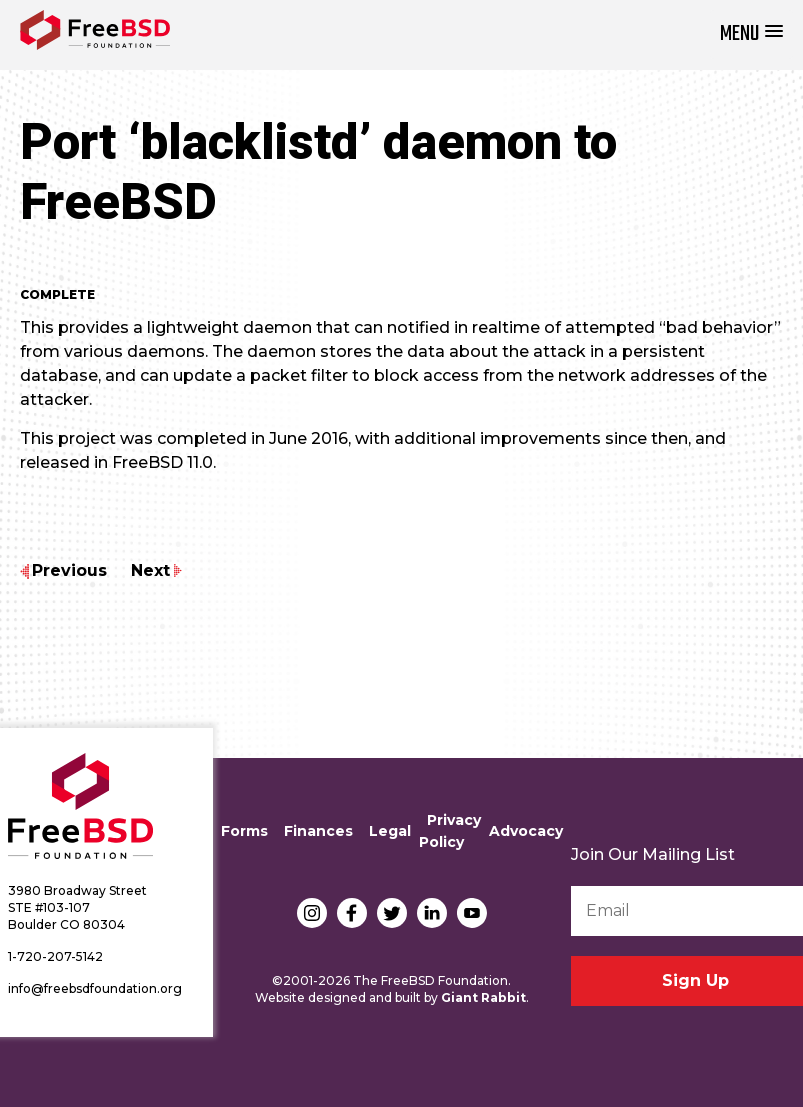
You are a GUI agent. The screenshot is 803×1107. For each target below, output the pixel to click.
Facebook (352, 913)
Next (150, 570)
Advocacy (526, 831)
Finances (318, 831)
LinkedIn (432, 913)
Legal (390, 831)
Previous (69, 570)
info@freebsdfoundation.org (95, 988)
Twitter (392, 913)
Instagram (312, 913)
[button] (751, 34)
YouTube (472, 913)
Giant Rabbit (483, 997)
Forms (244, 831)
